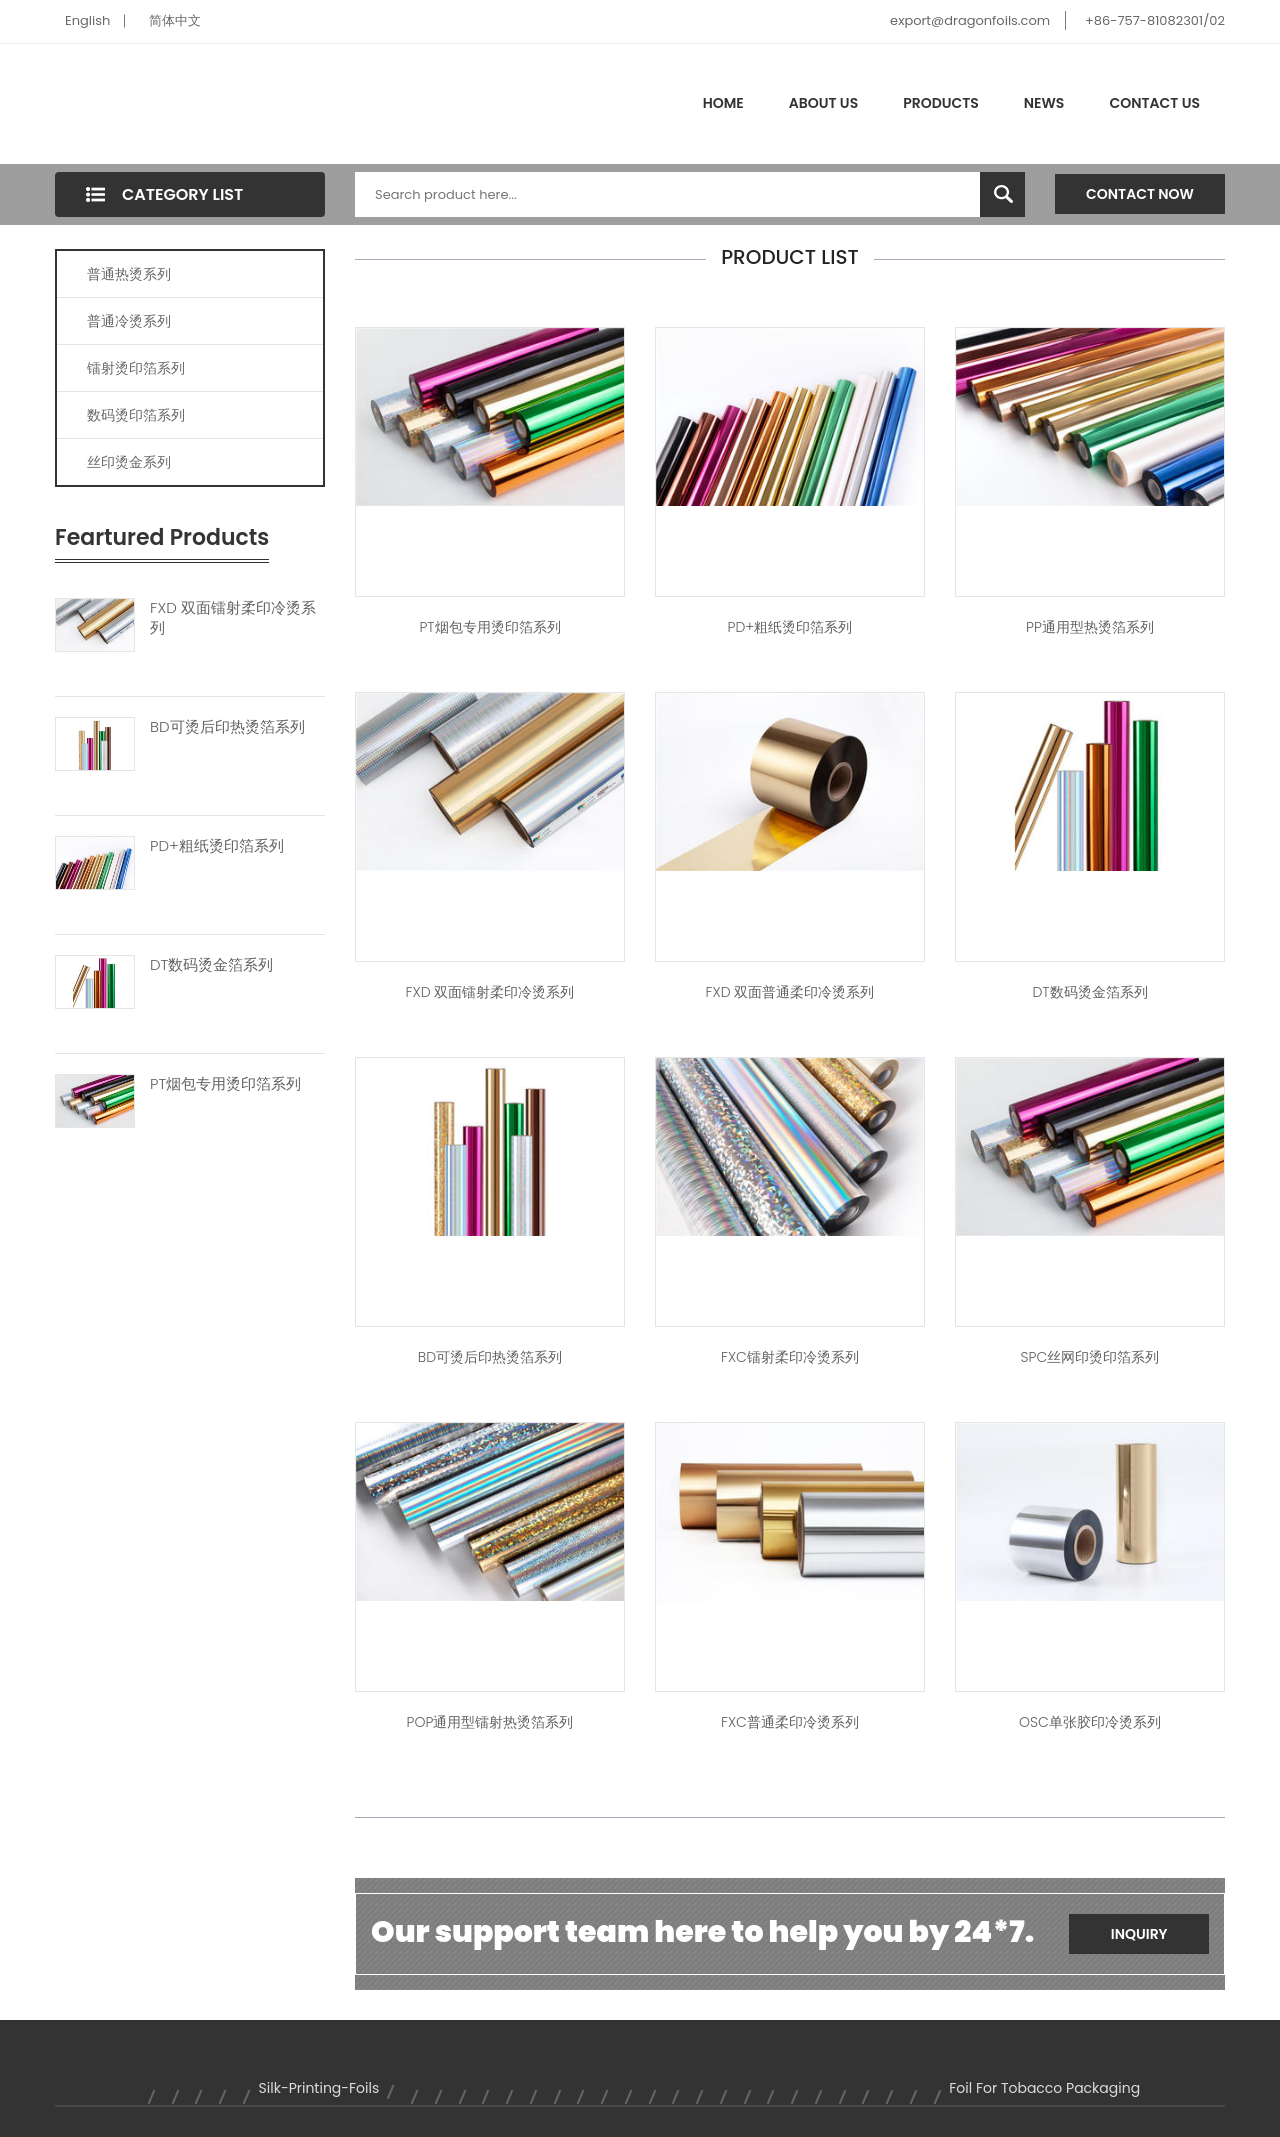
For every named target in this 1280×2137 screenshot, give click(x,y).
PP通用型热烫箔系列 (1090, 627)
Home (723, 103)
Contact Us (1154, 103)
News (1044, 103)
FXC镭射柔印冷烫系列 (790, 1357)
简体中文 (175, 20)
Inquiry (1139, 1934)
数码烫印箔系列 (136, 415)
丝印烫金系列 (129, 462)
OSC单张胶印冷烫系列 (1090, 1722)
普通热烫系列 (129, 274)
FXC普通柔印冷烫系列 (790, 1722)
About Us (823, 103)
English (87, 20)
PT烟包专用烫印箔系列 (225, 1084)
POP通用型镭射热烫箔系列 (490, 1722)
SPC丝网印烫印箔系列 (1090, 1357)
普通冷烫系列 (129, 321)
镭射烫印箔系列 (136, 368)
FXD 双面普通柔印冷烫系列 (790, 992)
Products (941, 103)
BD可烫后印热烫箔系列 (227, 727)
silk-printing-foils (319, 2088)
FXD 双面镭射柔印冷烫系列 (233, 618)
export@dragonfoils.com (970, 20)
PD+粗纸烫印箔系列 (217, 846)
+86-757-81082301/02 (1155, 20)
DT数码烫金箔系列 (211, 965)
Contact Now (1140, 194)
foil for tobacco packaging (1044, 2088)
